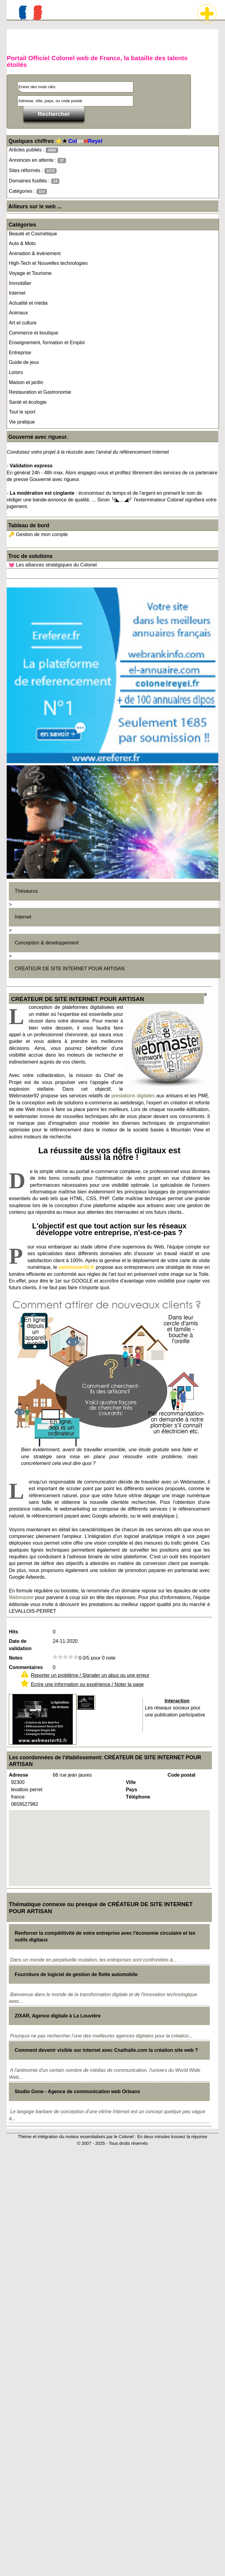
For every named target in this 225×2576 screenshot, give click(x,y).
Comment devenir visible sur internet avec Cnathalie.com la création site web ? (106, 2050)
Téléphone (138, 1796)
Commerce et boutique (33, 332)
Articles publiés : (33, 150)
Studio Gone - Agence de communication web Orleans (77, 2091)
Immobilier (20, 283)
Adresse (18, 1775)
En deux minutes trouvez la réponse (172, 2136)
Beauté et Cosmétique (33, 233)
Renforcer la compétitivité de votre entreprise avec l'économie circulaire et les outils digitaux (105, 1936)
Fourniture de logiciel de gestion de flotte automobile (76, 1974)
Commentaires (26, 1667)
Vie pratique (22, 421)
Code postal (181, 1775)
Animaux (18, 312)
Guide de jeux (24, 362)
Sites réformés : (33, 171)
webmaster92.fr (76, 1267)
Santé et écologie (28, 402)
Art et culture (23, 322)
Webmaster (21, 1597)
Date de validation (20, 1645)
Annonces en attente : (37, 160)
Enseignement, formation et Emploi (47, 342)
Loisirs (16, 372)
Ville (131, 1782)
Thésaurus (26, 891)
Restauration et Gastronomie (40, 392)
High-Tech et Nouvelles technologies (48, 263)
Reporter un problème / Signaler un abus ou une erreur (90, 1675)
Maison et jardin (26, 382)
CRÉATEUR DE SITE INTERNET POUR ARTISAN (70, 968)
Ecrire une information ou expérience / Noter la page (87, 1684)
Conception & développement (47, 942)
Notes (15, 1657)
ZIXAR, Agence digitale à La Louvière (57, 2015)
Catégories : (28, 191)
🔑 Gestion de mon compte (38, 534)
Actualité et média (28, 303)
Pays (131, 1789)
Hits (13, 1631)
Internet (17, 293)
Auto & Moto (22, 243)
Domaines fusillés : (34, 181)
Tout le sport (22, 411)
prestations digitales (133, 1095)
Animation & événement (35, 253)
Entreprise (20, 352)
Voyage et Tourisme (30, 273)
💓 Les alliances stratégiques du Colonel (53, 564)
